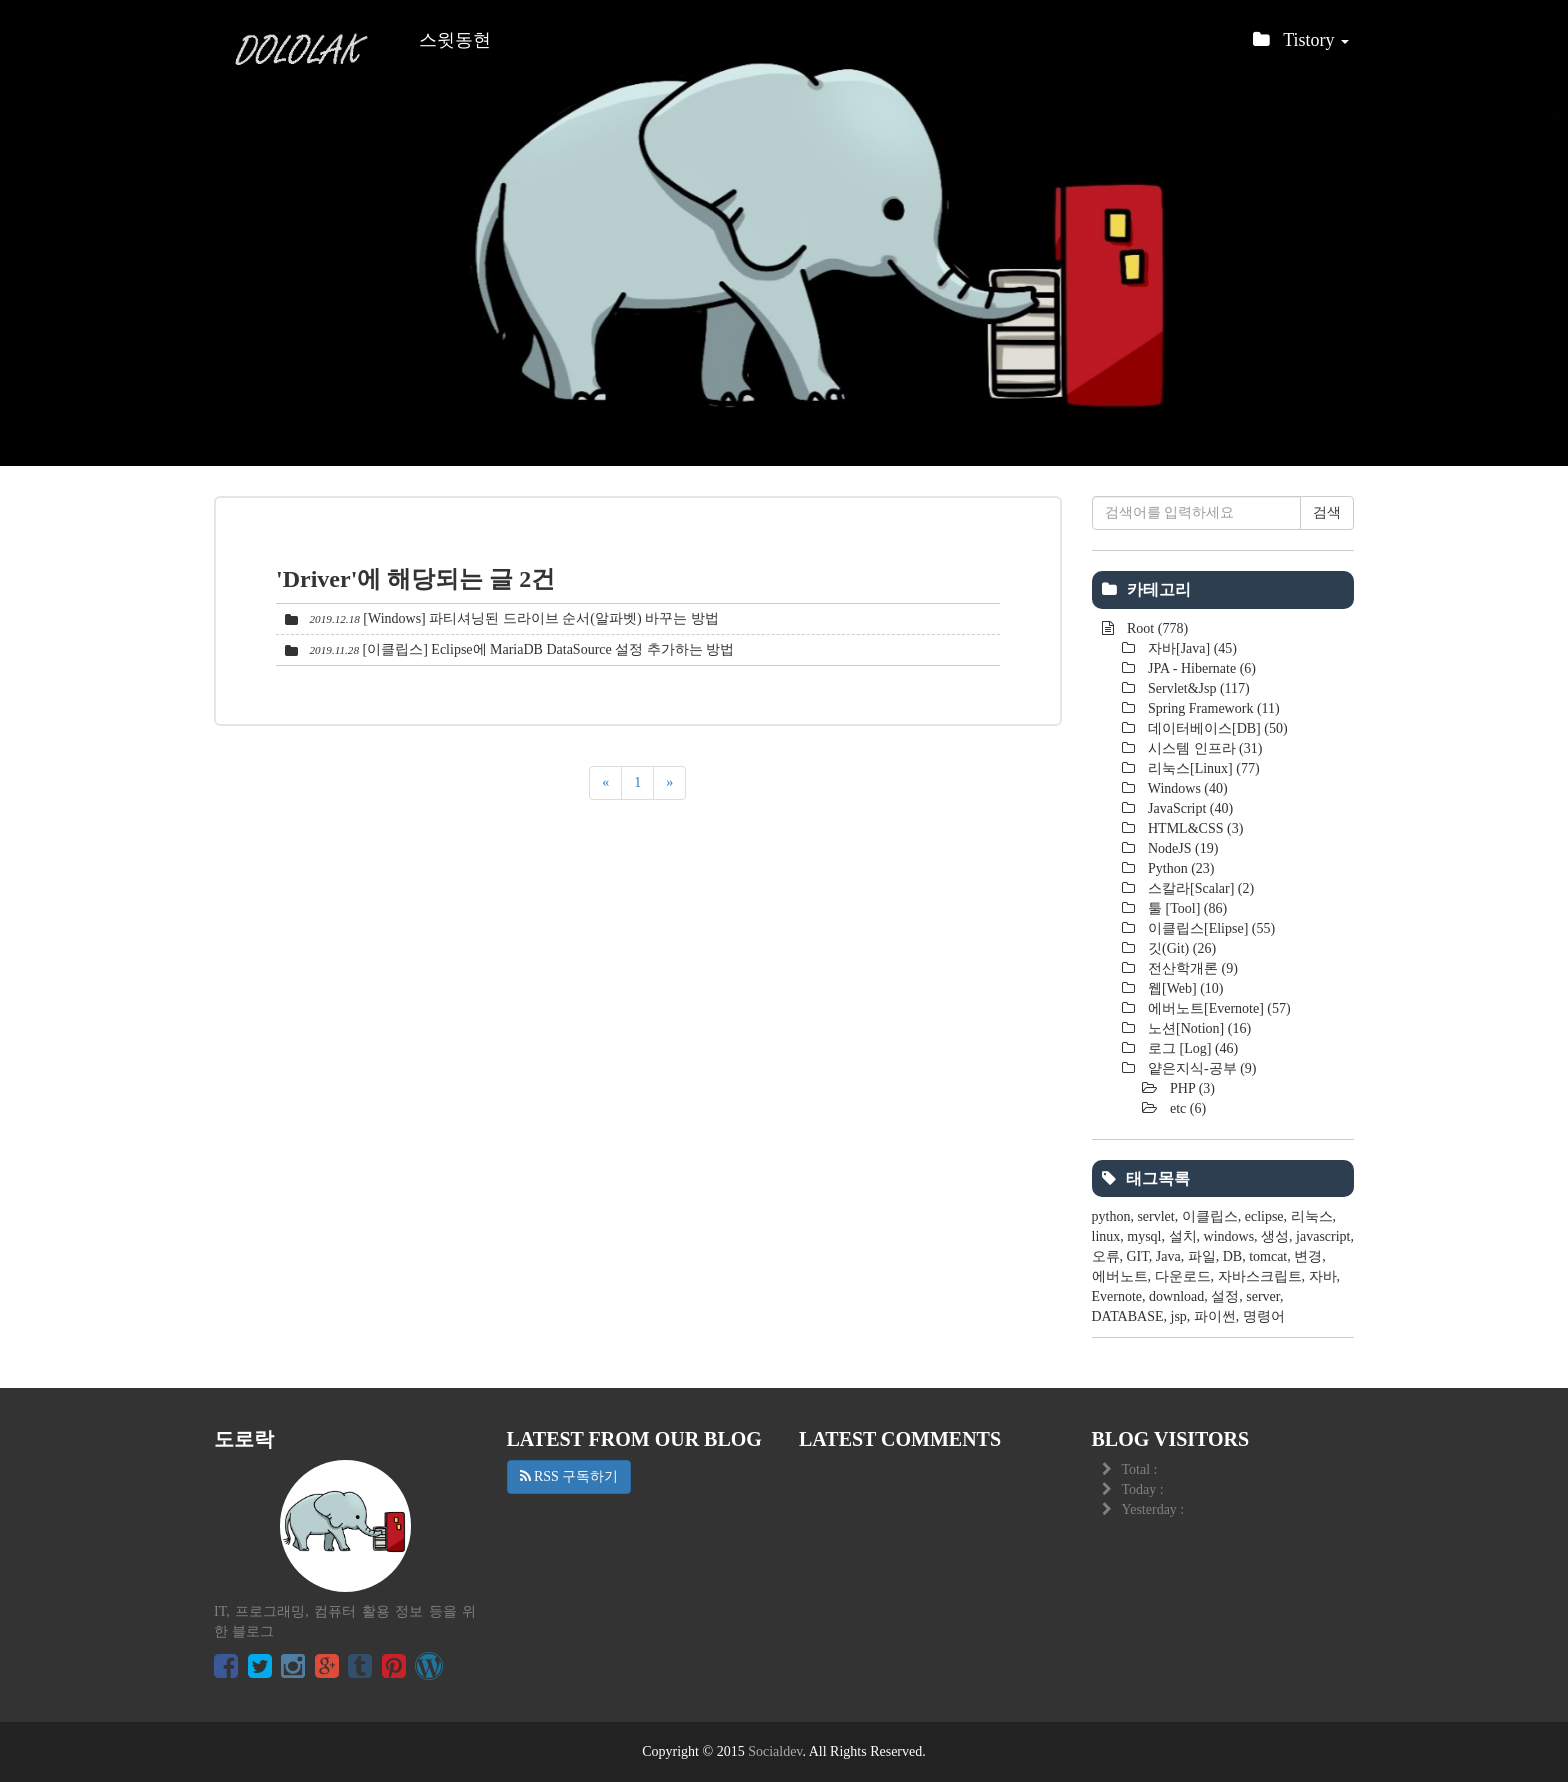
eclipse (1264, 1216)
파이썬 (1215, 1316)
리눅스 (1312, 1216)
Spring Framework (1212, 708)
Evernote (1117, 1296)
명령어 (1264, 1316)
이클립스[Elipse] (1210, 928)
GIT (1138, 1256)
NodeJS (1182, 848)
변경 (1308, 1256)
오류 (1106, 1256)
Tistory (1301, 45)
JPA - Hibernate (1200, 668)
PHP (1191, 1088)
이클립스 (1210, 1216)
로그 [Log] (1192, 1048)
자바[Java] (1191, 648)
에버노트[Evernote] (1218, 1008)
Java (1168, 1256)
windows (1229, 1236)
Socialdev (775, 1751)
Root (1156, 628)
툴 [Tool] (1186, 908)
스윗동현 (455, 40)
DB (1232, 1256)
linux (1106, 1236)
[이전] (605, 783)
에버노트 (1120, 1276)
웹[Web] (1184, 988)
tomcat (1268, 1256)
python (1111, 1216)
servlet (1155, 1216)
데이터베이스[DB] (1216, 728)
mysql (1144, 1236)
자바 (1323, 1276)
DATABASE (1128, 1316)
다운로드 (1183, 1276)
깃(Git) (1181, 948)
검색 (1327, 512)
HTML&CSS (1194, 828)
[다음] (669, 783)
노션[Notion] (1198, 1028)
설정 (1225, 1296)
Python (1180, 868)
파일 (1202, 1256)
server (1263, 1296)
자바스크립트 (1260, 1276)
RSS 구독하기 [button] (569, 1476)
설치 (1183, 1236)
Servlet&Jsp (1197, 688)
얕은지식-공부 (1201, 1068)
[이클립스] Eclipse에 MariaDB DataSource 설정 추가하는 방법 (549, 649)
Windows (1186, 788)
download (1176, 1296)
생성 (1275, 1236)
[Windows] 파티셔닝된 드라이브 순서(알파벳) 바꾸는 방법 (540, 618)
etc (1187, 1108)
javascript (1323, 1236)
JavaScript (1189, 808)
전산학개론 (1191, 968)
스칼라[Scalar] (1200, 888)
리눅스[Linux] (1202, 768)
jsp (1179, 1316)
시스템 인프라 (1204, 748)
